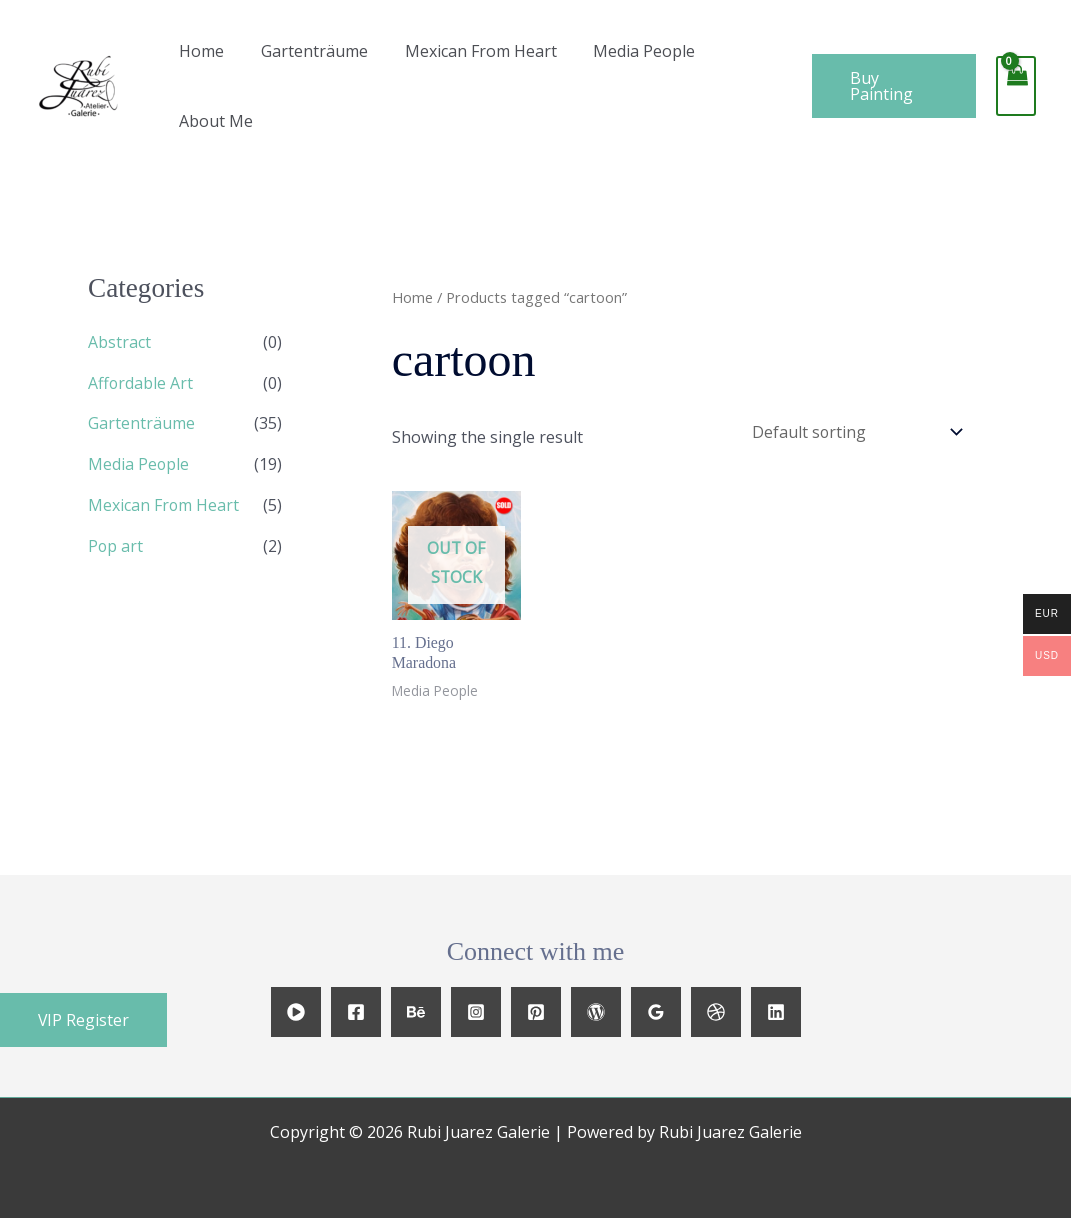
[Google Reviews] (656, 1012)
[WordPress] (596, 1012)
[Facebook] (356, 1012)
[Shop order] (851, 432)
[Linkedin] (776, 1012)
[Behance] (416, 1012)
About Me (214, 121)
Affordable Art (141, 382)
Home (199, 51)
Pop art (116, 542)
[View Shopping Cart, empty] (1015, 85)
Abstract (119, 342)
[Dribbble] (716, 1012)
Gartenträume (307, 51)
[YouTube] (296, 1012)
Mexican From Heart (469, 51)
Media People (628, 51)
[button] (84, 1020)
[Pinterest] (536, 1012)
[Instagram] (476, 1012)
